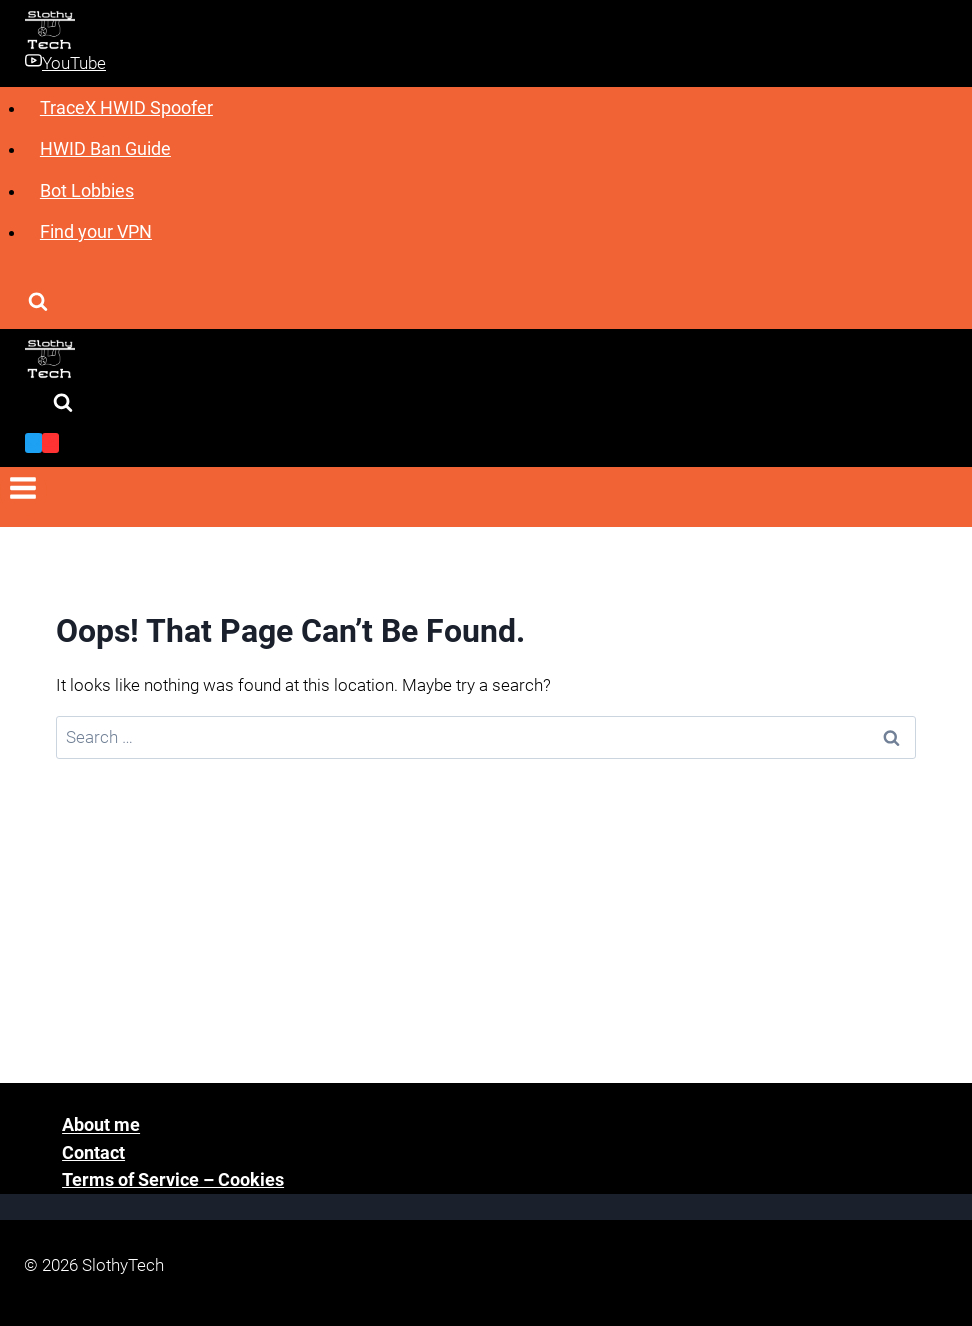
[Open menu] (23, 491)
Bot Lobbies (87, 190)
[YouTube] (50, 443)
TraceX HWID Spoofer (126, 107)
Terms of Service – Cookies (173, 1179)
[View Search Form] (38, 303)
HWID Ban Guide (105, 148)
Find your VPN (96, 231)
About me (101, 1125)
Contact (93, 1152)
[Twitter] (33, 443)
